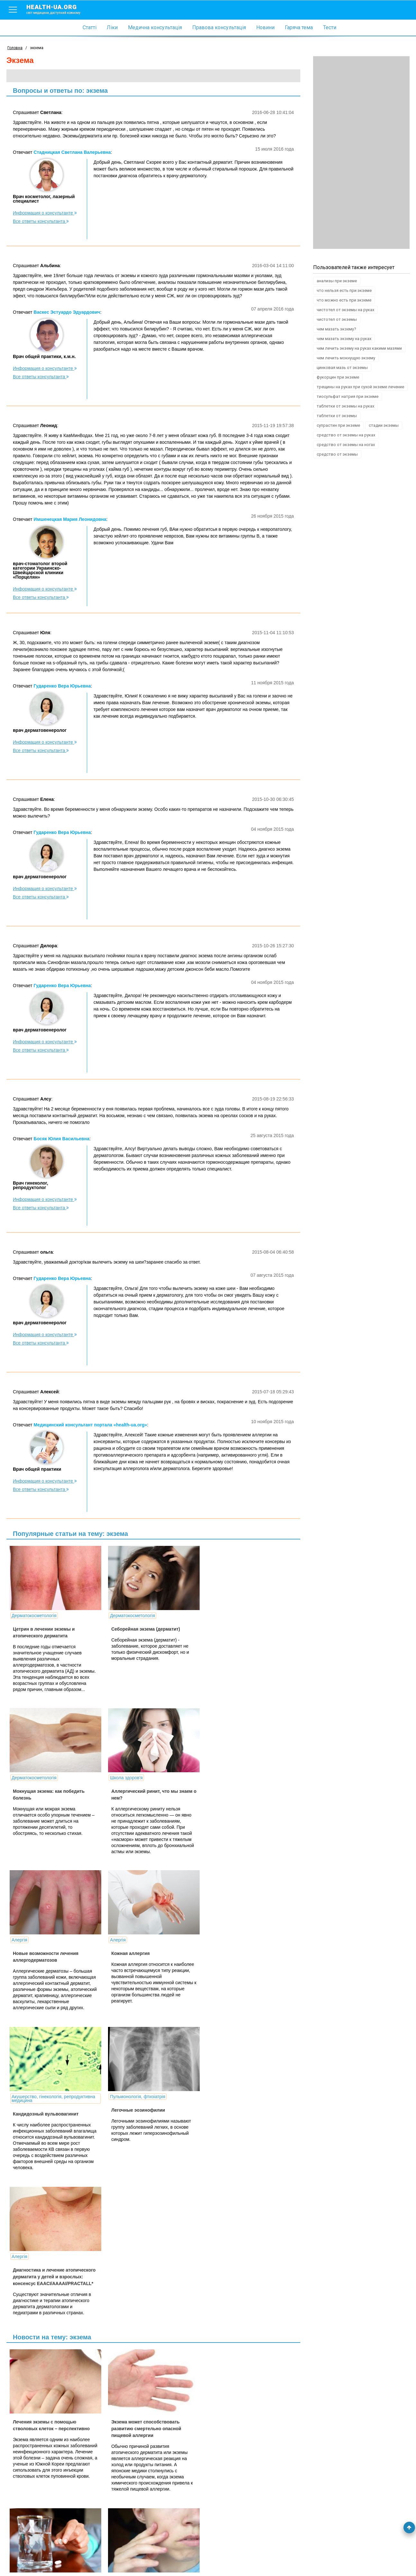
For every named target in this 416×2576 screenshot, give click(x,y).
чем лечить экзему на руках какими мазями (359, 348)
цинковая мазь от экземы (342, 367)
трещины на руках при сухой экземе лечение (360, 386)
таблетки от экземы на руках (345, 406)
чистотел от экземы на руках (345, 309)
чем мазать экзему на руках (344, 338)
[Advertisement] (361, 152)
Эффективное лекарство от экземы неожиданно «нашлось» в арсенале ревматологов (242, 2126)
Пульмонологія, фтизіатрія (133, 1939)
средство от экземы (337, 454)
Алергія (114, 1777)
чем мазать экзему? (336, 329)
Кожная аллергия (221, 1791)
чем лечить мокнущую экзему (346, 357)
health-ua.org (58, 9)
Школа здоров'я (28, 1777)
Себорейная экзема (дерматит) (141, 1629)
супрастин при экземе (338, 425)
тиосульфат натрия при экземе (347, 396)
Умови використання (28, 2560)
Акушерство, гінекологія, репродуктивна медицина (53, 1941)
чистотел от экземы (337, 319)
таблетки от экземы (337, 415)
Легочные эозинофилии (134, 1953)
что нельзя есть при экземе (344, 290)
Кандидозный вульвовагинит (45, 1957)
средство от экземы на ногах (346, 444)
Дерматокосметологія (34, 1615)
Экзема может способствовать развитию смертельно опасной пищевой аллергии (142, 2126)
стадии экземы (384, 425)
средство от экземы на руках (346, 435)
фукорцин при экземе (338, 377)
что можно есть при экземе (344, 300)
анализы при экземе (337, 280)
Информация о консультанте (45, 212)
